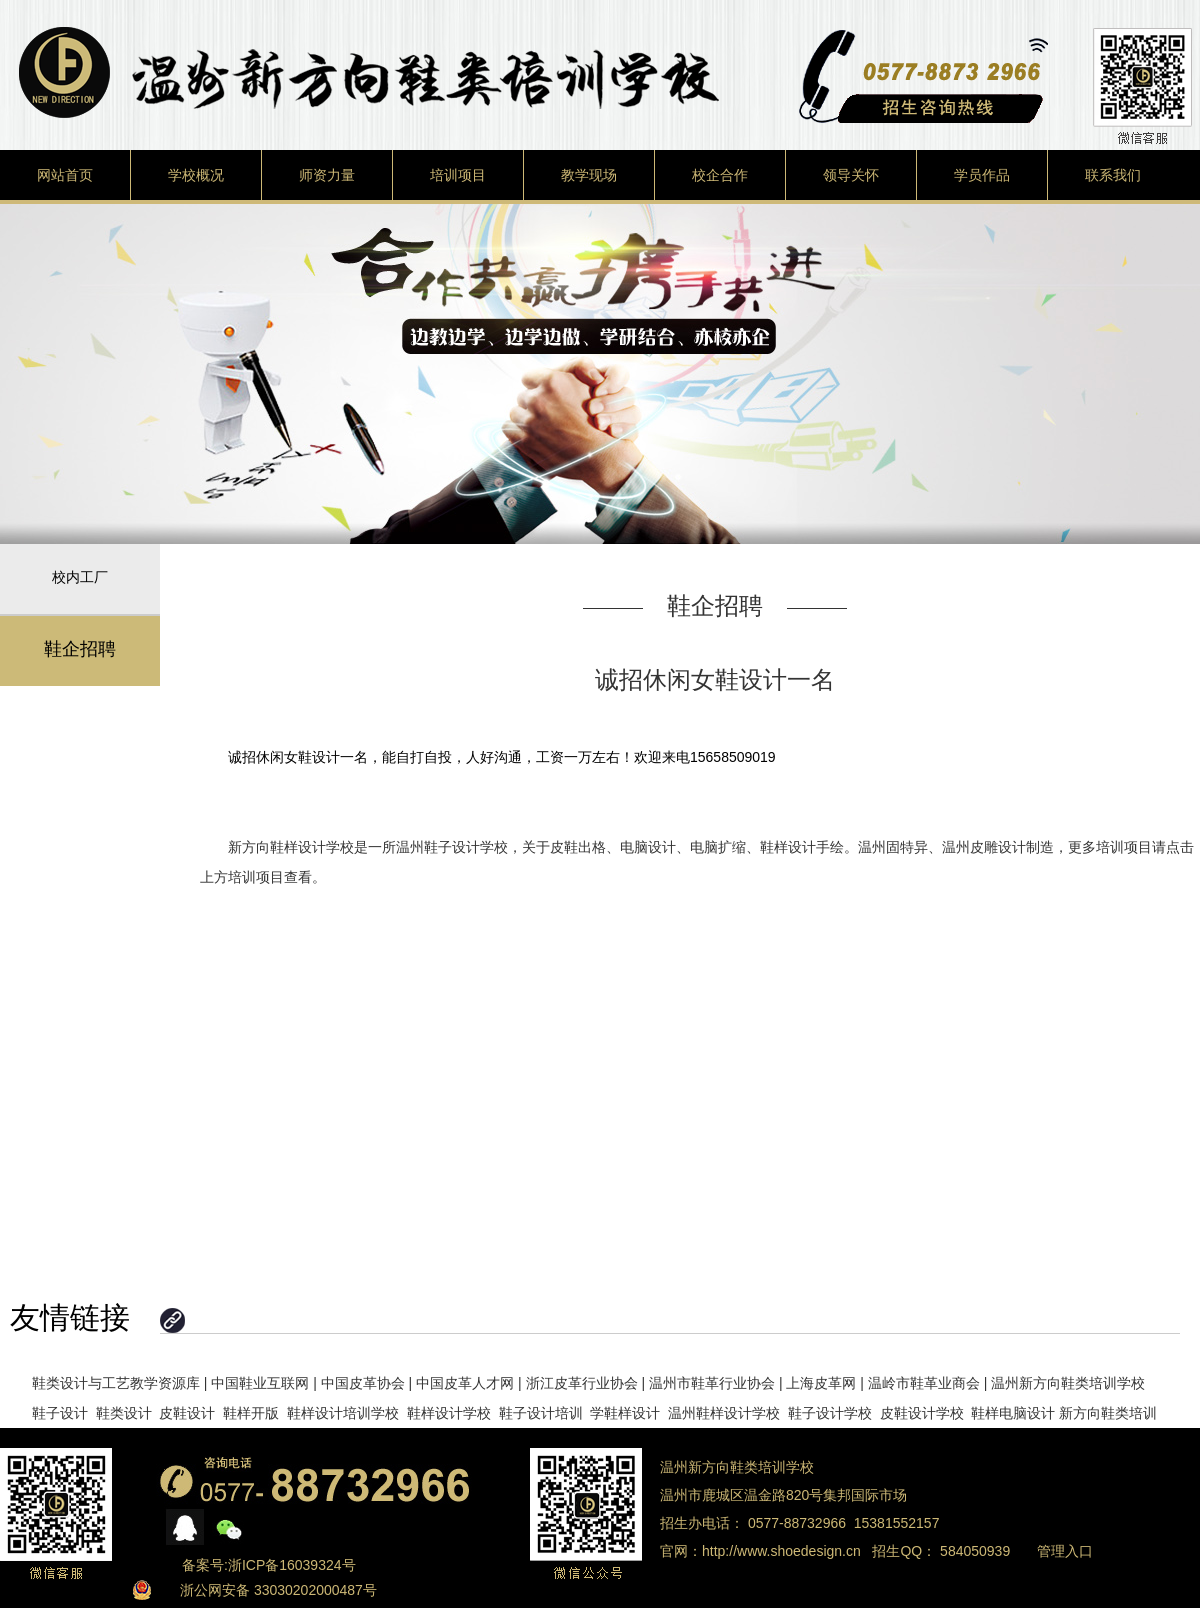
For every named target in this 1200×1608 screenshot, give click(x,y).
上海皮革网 (821, 1383)
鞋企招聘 (80, 649)
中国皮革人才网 (465, 1383)
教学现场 (589, 175)
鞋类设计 (124, 1413)
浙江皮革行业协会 (582, 1383)
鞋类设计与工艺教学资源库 (116, 1383)
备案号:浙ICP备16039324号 (269, 1565)
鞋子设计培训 (541, 1413)
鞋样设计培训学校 (343, 1413)
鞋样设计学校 (449, 1413)
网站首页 (65, 175)
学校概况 (196, 175)
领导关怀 (851, 175)
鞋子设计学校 (830, 1413)
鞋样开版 (251, 1413)
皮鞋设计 (187, 1413)
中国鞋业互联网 (260, 1383)
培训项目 (458, 175)
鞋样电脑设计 (1013, 1413)
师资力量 (327, 175)
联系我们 (1113, 175)
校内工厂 (80, 577)
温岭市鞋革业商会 (924, 1383)
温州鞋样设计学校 (724, 1413)
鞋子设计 (60, 1413)
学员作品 (982, 175)
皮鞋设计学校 (922, 1413)
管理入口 (1065, 1551)
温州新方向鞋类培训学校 (1068, 1383)
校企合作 (720, 175)
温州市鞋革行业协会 (712, 1383)
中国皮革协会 (363, 1383)
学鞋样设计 (625, 1413)
